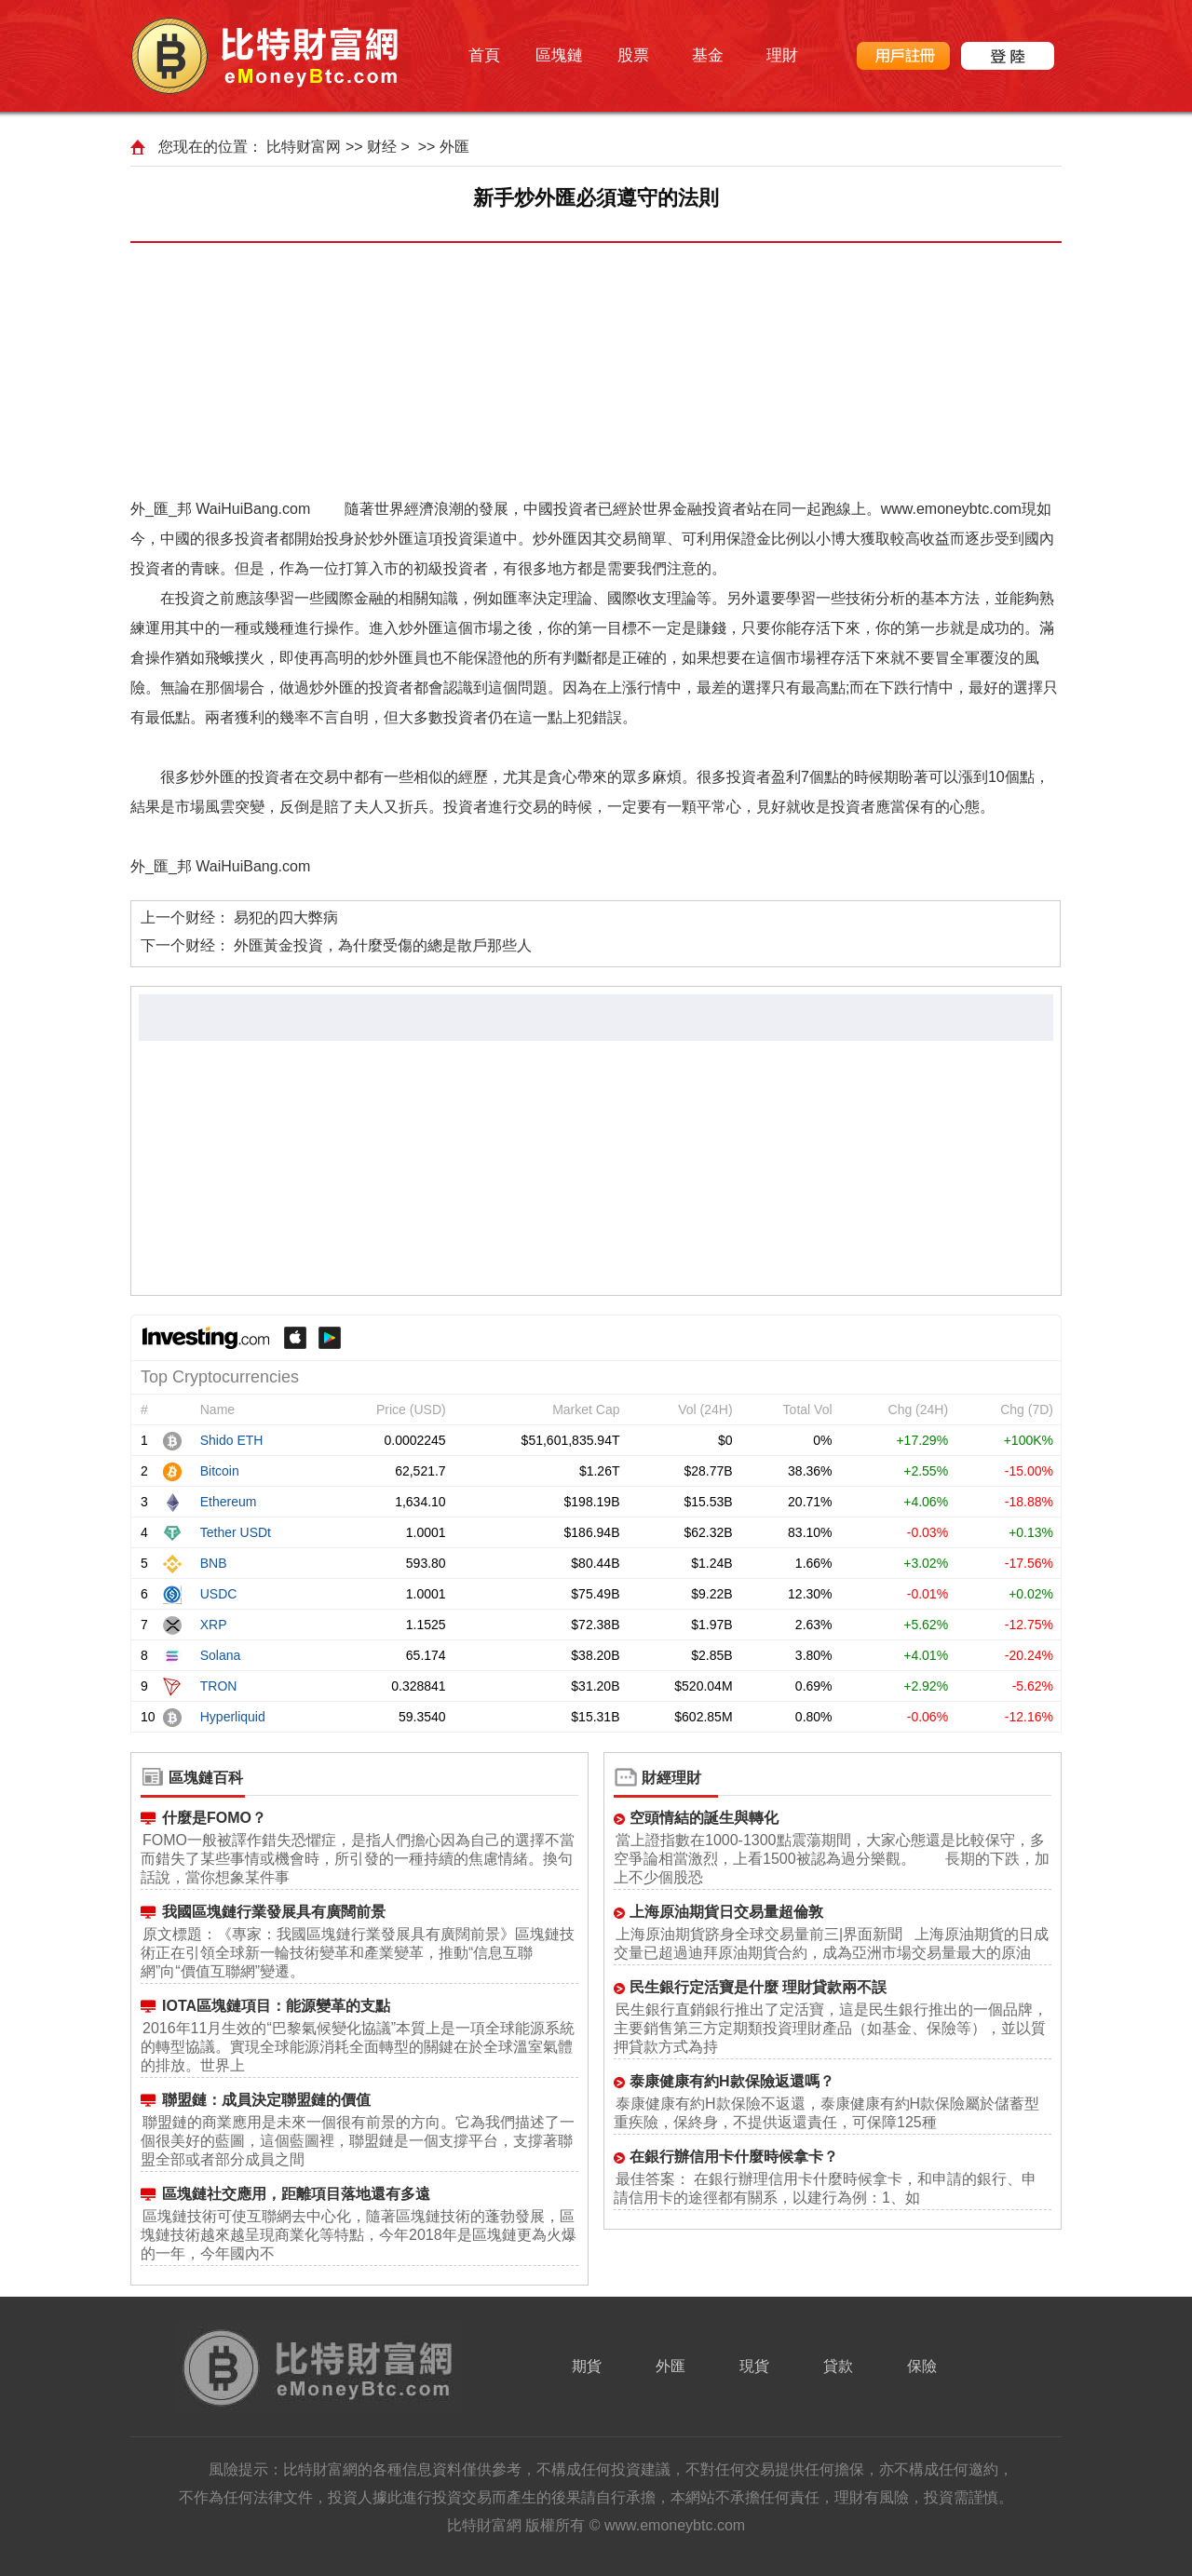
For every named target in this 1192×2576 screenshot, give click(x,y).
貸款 (838, 2366)
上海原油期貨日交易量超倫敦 (726, 1912)
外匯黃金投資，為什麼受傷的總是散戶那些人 (383, 945)
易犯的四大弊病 (286, 917)
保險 (922, 2366)
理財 (782, 55)
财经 (382, 147)
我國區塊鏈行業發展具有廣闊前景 (274, 1912)
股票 (633, 55)
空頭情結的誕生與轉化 (704, 1818)
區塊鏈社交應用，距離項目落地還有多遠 (296, 2194)
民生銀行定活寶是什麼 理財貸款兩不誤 (758, 1987)
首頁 (484, 55)
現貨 (754, 2366)
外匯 (454, 147)
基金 (708, 55)
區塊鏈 (559, 55)
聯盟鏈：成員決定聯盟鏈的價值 (266, 2100)
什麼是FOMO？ (214, 1818)
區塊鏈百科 (206, 1778)
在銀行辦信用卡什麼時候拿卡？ (734, 2157)
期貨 (587, 2366)
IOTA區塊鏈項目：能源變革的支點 (276, 2006)
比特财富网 (303, 147)
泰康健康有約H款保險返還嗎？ (732, 2081)
